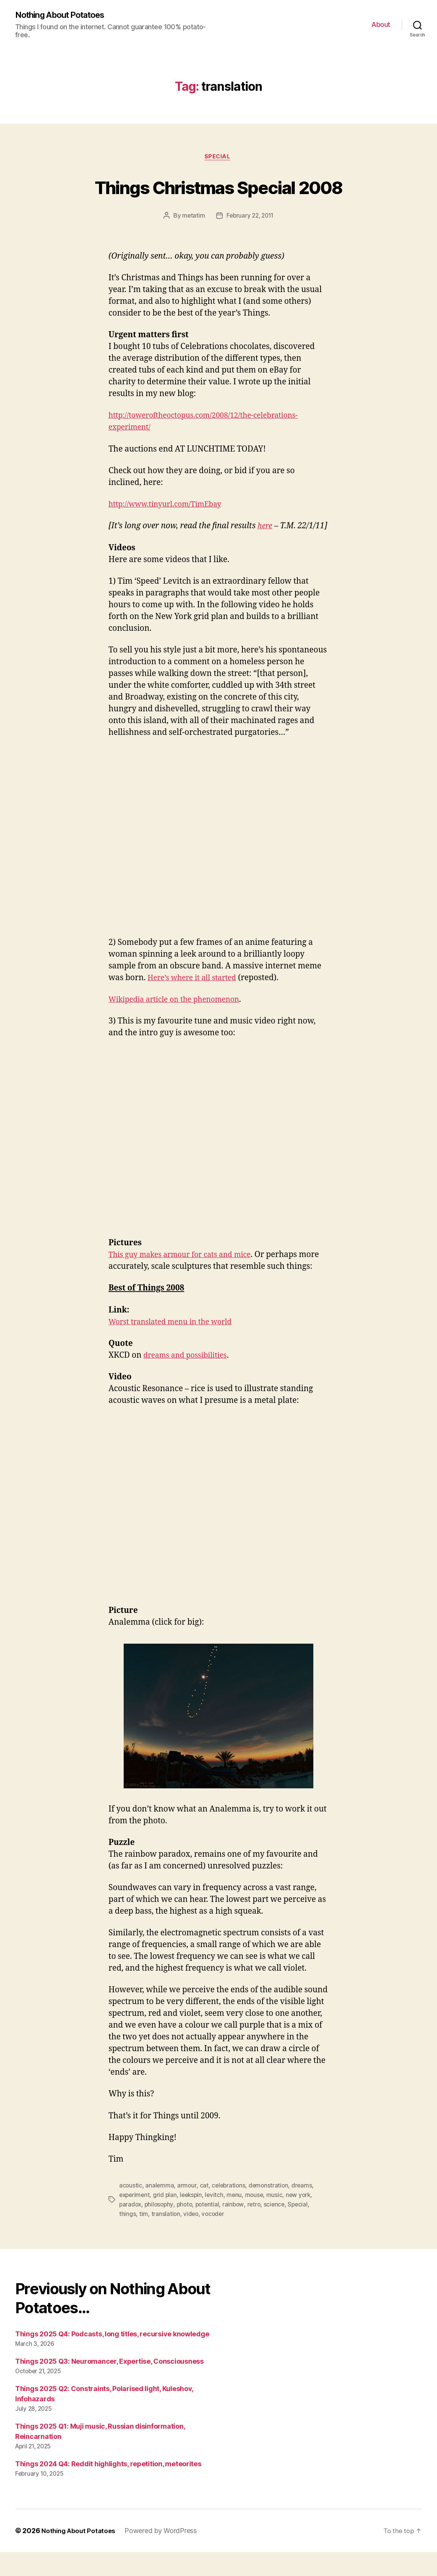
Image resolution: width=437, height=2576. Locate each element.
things (127, 2238)
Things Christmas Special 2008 (218, 187)
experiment (135, 2220)
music (279, 2220)
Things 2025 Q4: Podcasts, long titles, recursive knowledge (112, 2358)
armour (187, 2210)
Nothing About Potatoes (65, 15)
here (266, 528)
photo (187, 2229)
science (280, 2229)
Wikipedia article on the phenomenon (180, 1013)
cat (204, 2210)
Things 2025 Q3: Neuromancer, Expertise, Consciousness (109, 2385)
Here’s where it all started (196, 991)
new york (303, 2220)
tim (143, 2238)
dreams (304, 2210)
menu (238, 2220)
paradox (130, 2229)
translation (166, 2238)
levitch (218, 2220)
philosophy (161, 2229)
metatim (191, 217)
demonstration (270, 2210)
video (192, 2238)
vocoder (214, 2238)
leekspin (194, 2220)
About (380, 25)
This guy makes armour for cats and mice (186, 1268)
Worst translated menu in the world (176, 1347)
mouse (258, 2220)
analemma (160, 2210)
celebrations (229, 2210)
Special (218, 158)
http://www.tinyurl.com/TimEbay (170, 506)
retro (259, 2229)
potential (211, 2229)
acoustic (131, 2210)
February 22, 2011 (250, 217)
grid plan (167, 2220)
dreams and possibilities (189, 1381)
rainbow (238, 2229)
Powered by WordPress (164, 2555)
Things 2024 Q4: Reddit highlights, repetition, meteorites (108, 2488)
